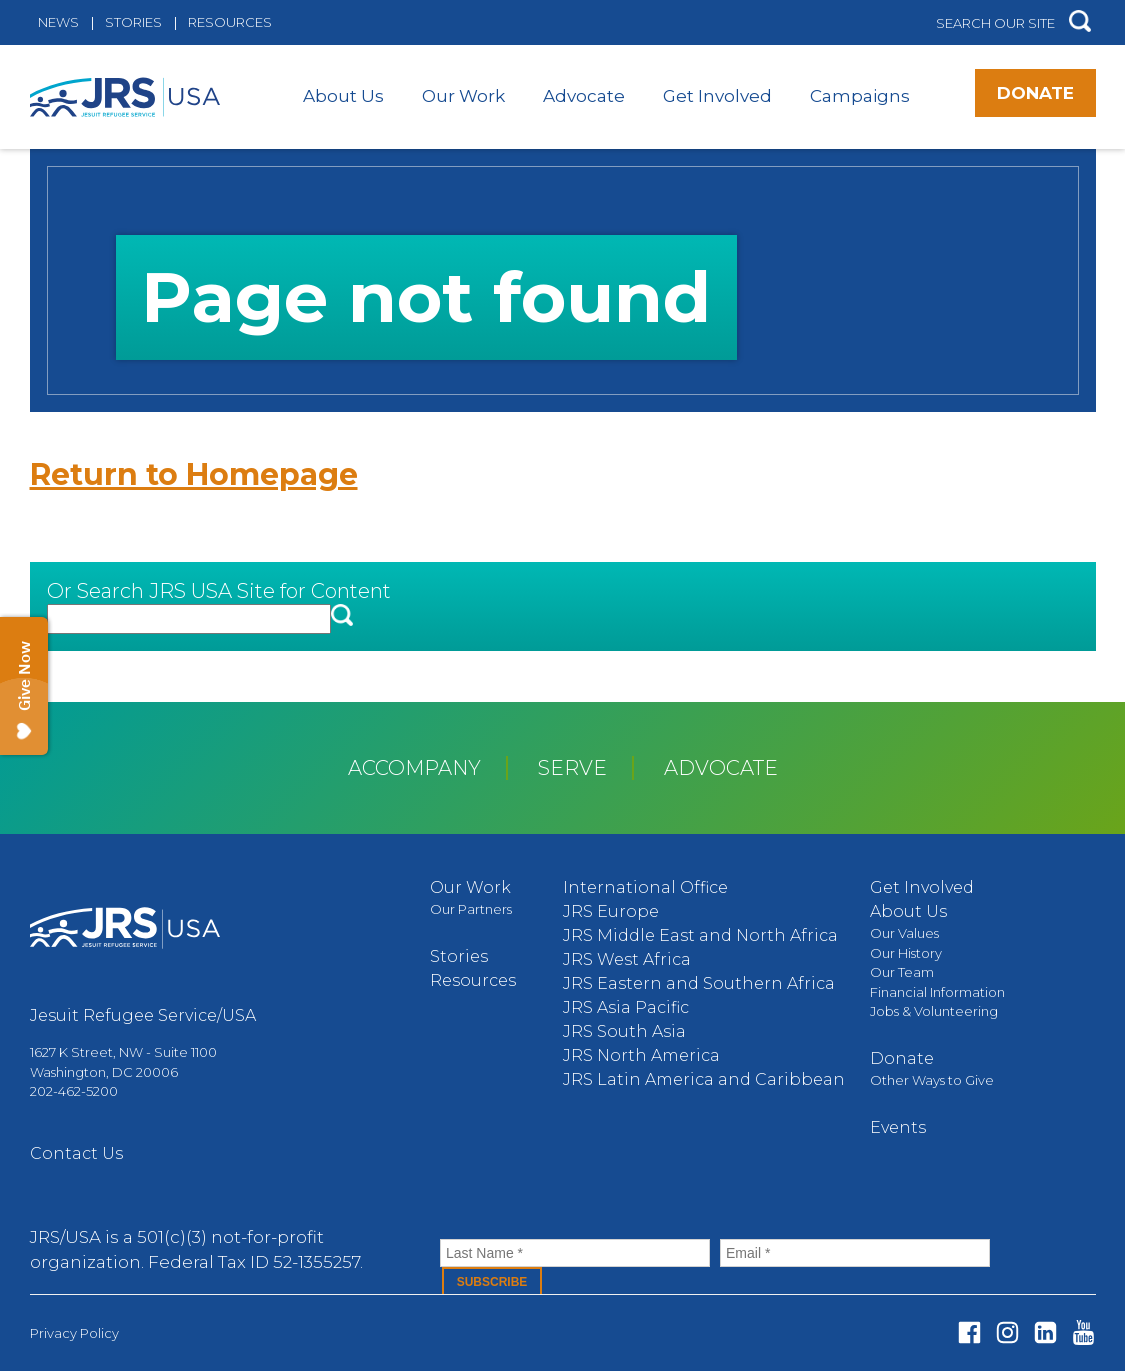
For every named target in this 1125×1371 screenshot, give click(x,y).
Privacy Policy (74, 1333)
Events (898, 1127)
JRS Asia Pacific (626, 1007)
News (58, 22)
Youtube (1083, 1332)
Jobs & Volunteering (934, 1011)
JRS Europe (611, 911)
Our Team (902, 972)
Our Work (463, 96)
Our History (906, 953)
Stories (133, 22)
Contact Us (76, 1153)
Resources (230, 22)
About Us (343, 96)
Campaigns (860, 96)
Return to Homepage (194, 474)
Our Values (904, 933)
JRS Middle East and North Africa (700, 935)
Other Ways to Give (932, 1080)
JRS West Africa (627, 959)
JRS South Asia (624, 1031)
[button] (1080, 22)
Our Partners (471, 909)
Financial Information (937, 992)
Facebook (969, 1332)
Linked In (1045, 1332)
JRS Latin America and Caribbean (704, 1079)
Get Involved (717, 96)
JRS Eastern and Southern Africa (699, 983)
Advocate (584, 96)
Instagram (1007, 1332)
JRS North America (641, 1055)
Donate (1035, 93)
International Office (645, 887)
